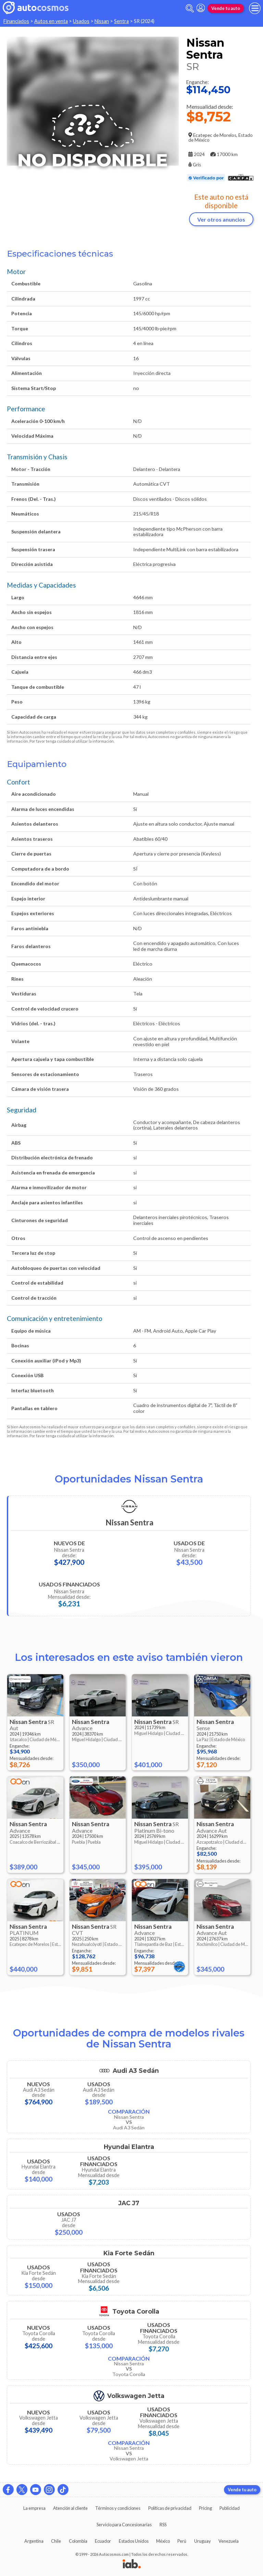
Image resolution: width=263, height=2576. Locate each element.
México (163, 2541)
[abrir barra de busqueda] (190, 8)
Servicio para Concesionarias (124, 2524)
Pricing (205, 2508)
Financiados (16, 21)
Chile (56, 2541)
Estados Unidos (134, 2541)
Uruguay (202, 2541)
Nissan (102, 21)
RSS (163, 2524)
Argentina (33, 2541)
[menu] (255, 8)
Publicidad (230, 2508)
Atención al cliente (70, 2508)
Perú (181, 2541)
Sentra (121, 21)
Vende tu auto (225, 8)
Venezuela (228, 2541)
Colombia (78, 2541)
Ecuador (103, 2541)
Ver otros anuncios (221, 219)
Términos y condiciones (117, 2508)
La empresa (34, 2508)
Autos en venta (51, 21)
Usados (81, 21)
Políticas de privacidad (169, 2508)
